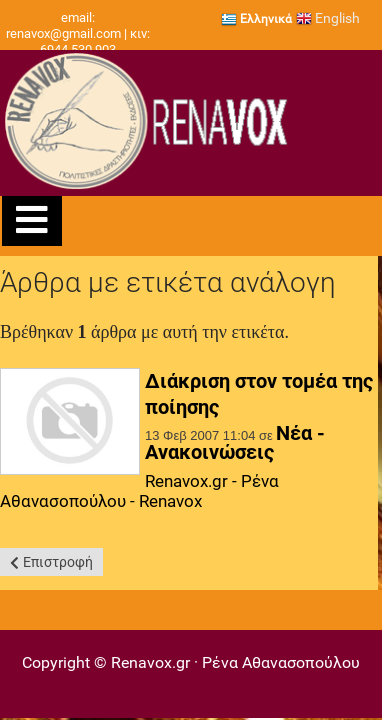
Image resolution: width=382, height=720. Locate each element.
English (328, 18)
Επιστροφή (58, 562)
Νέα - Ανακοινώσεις (235, 442)
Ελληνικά (256, 19)
